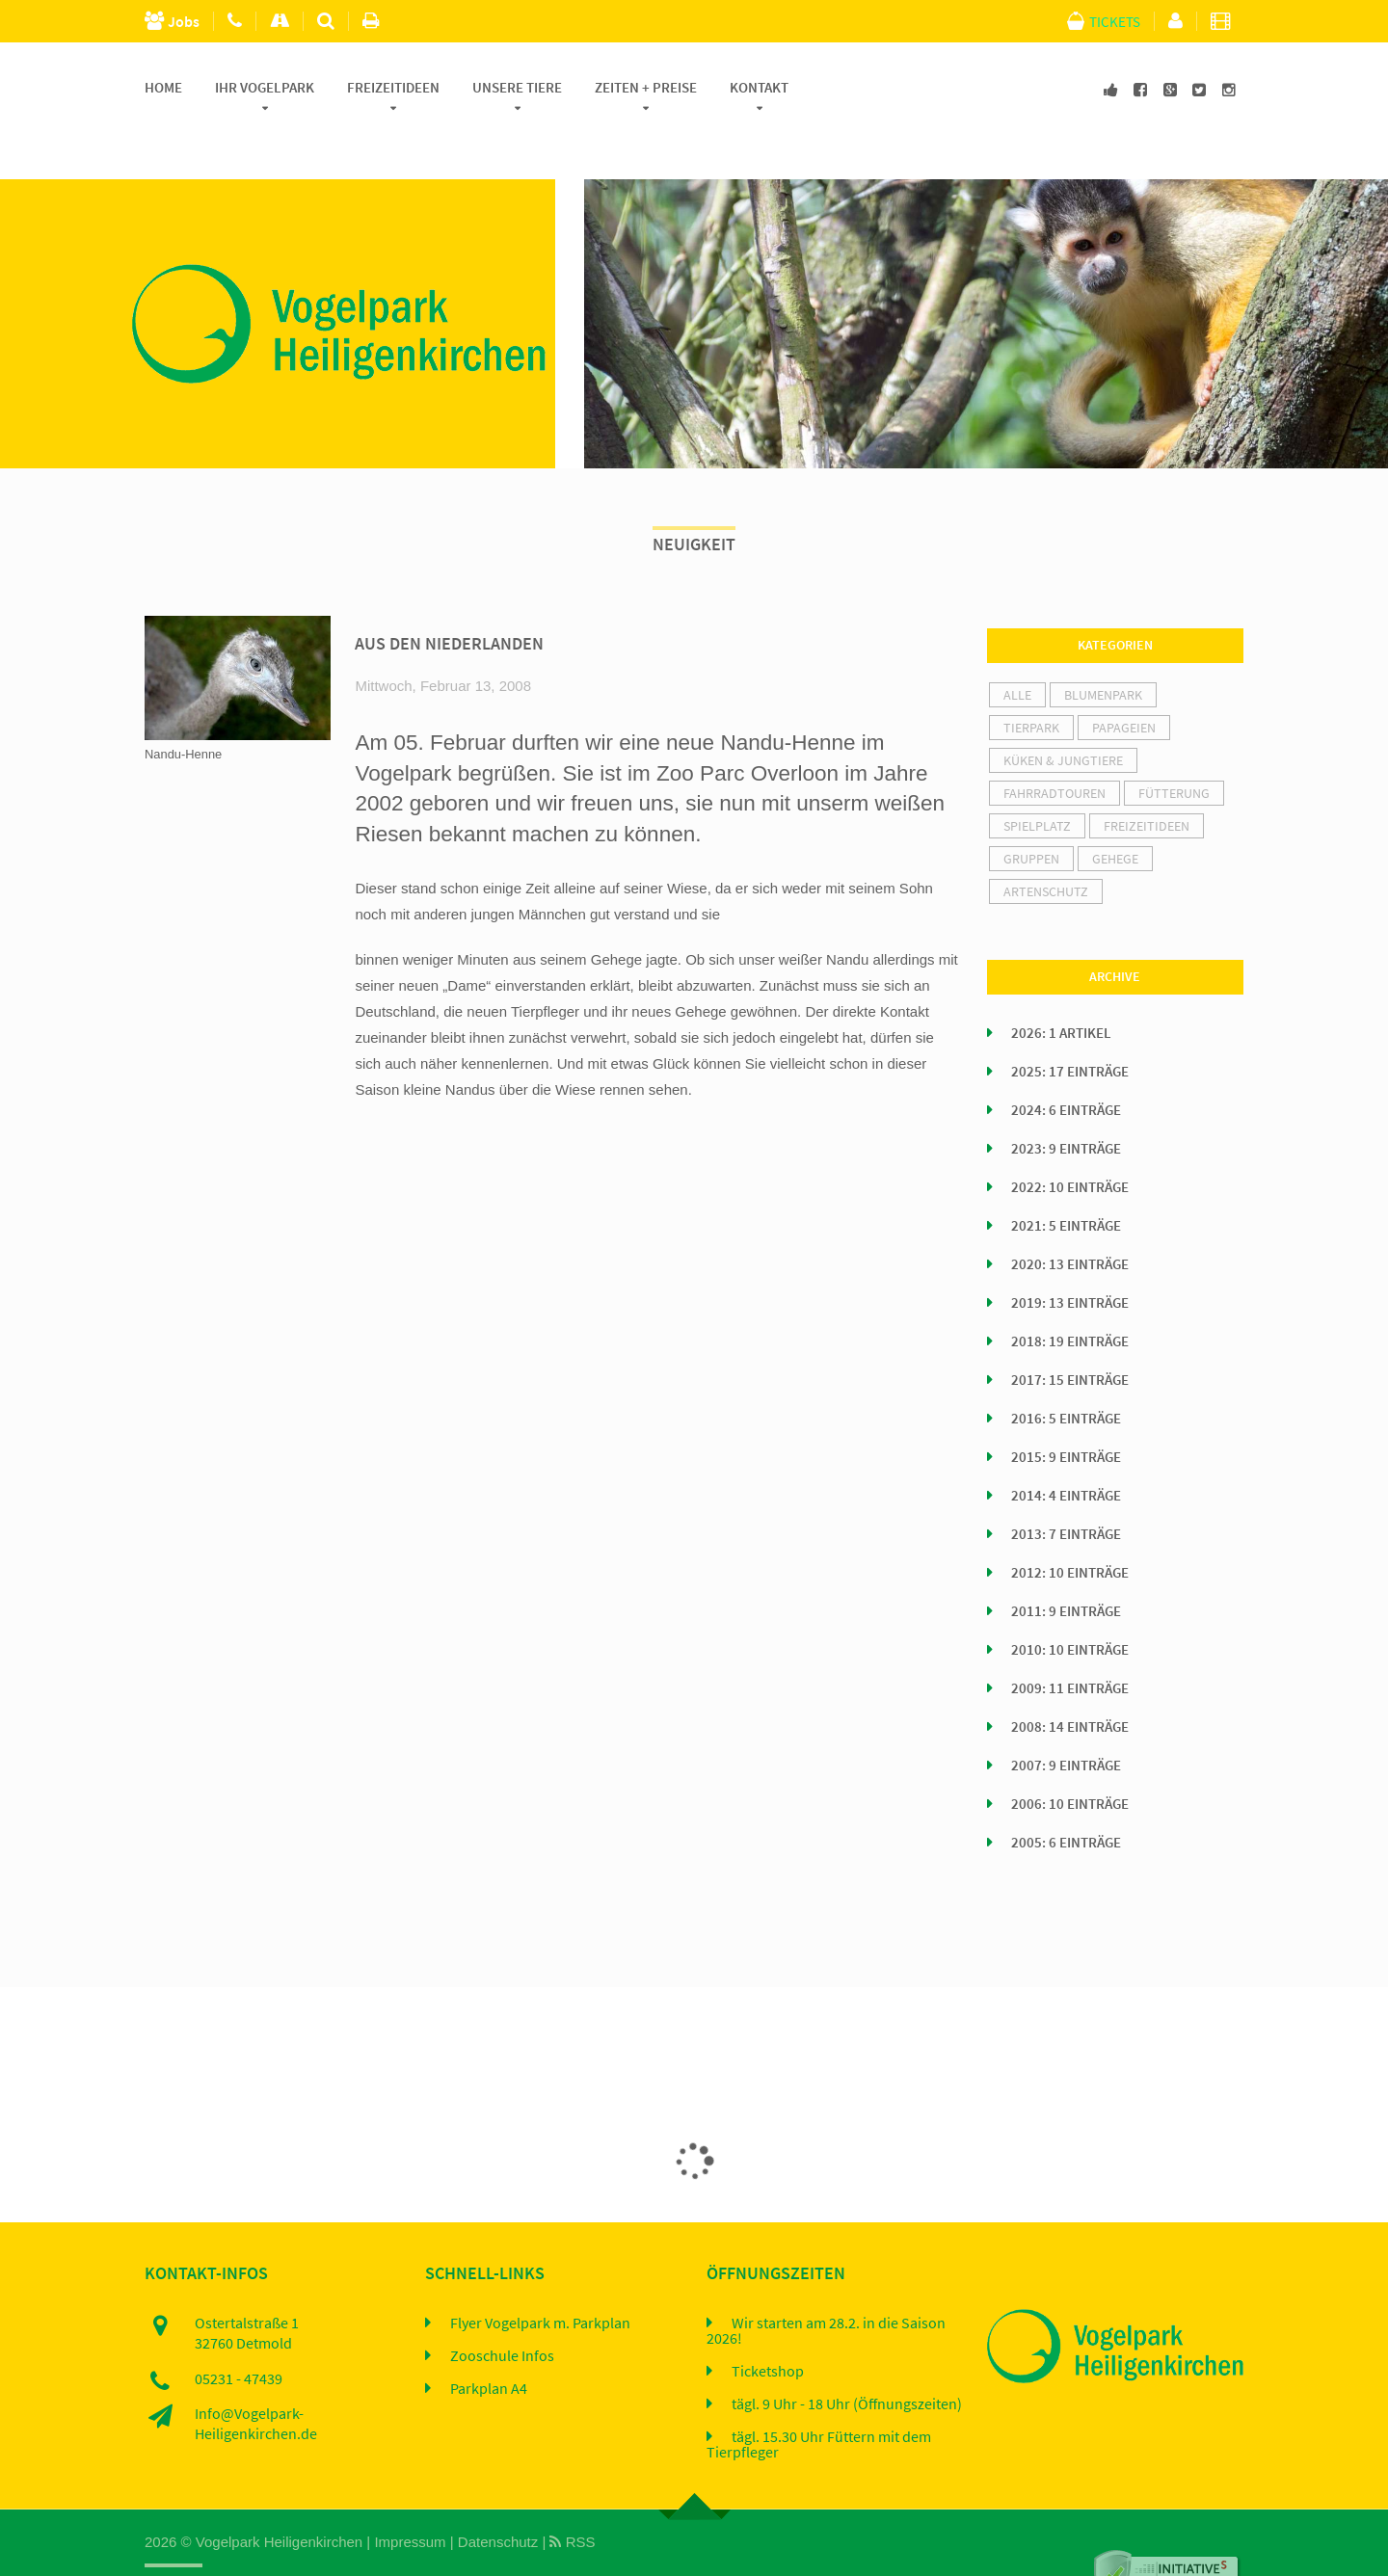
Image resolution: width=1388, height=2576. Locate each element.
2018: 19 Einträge (1070, 1297)
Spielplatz (1037, 781)
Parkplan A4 (488, 2343)
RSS (572, 2497)
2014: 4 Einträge (1066, 1451)
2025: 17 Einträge (1070, 1027)
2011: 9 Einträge (1066, 1567)
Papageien (1124, 683)
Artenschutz (1045, 847)
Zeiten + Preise (646, 87)
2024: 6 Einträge (1066, 1066)
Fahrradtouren (1054, 748)
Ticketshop (768, 2326)
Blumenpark (1103, 650)
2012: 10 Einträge (1070, 1528)
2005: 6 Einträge (1066, 1798)
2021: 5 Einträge (1066, 1181)
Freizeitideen (393, 87)
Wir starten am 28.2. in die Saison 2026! (826, 2286)
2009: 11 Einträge (1070, 1644)
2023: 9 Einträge (1066, 1104)
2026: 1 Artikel (1061, 988)
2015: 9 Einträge (1066, 1412)
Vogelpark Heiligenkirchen (279, 2497)
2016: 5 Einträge (1066, 1374)
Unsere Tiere (517, 87)
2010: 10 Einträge (1070, 1605)
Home (163, 87)
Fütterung (1174, 748)
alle (1017, 650)
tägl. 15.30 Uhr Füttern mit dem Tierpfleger (819, 2399)
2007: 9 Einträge (1066, 1721)
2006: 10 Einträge (1070, 1759)
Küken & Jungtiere (1063, 716)
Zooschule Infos (502, 2311)
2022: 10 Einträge (1070, 1143)
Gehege (1115, 814)
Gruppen (1031, 814)
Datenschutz (498, 2497)
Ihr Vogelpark (264, 87)
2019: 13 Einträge (1070, 1258)
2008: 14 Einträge (1070, 1682)
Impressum (409, 2497)
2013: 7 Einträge (1066, 1490)
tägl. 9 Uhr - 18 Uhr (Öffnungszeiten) (847, 2359)
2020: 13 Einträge (1070, 1220)
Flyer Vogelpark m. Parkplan (540, 2278)
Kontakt (759, 87)
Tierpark (1031, 683)
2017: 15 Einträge (1070, 1335)
